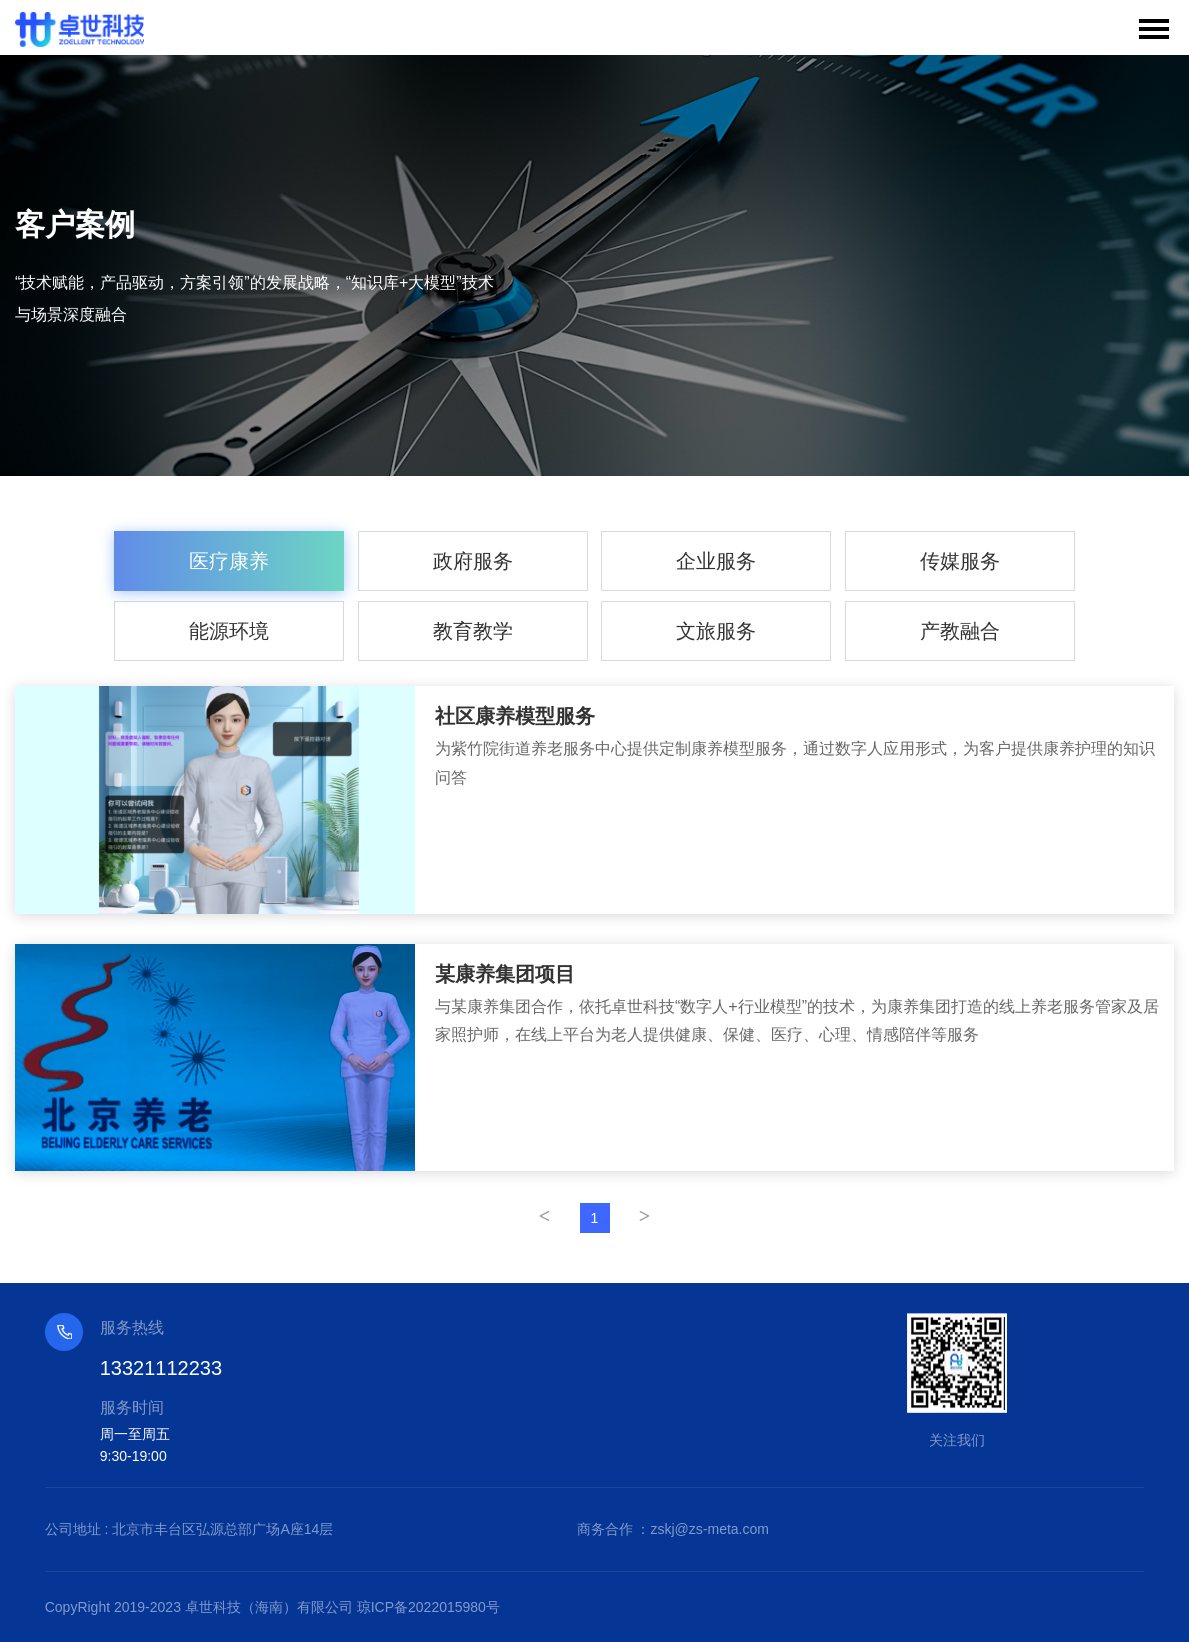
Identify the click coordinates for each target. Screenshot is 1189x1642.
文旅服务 (716, 631)
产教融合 (960, 631)
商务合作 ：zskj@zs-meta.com (673, 1529)
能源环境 (229, 631)
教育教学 (473, 631)
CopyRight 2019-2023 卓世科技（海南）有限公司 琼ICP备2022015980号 (272, 1607)
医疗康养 (229, 561)
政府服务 (473, 561)
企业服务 (716, 561)
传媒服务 (960, 561)
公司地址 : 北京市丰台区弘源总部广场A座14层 (189, 1529)
